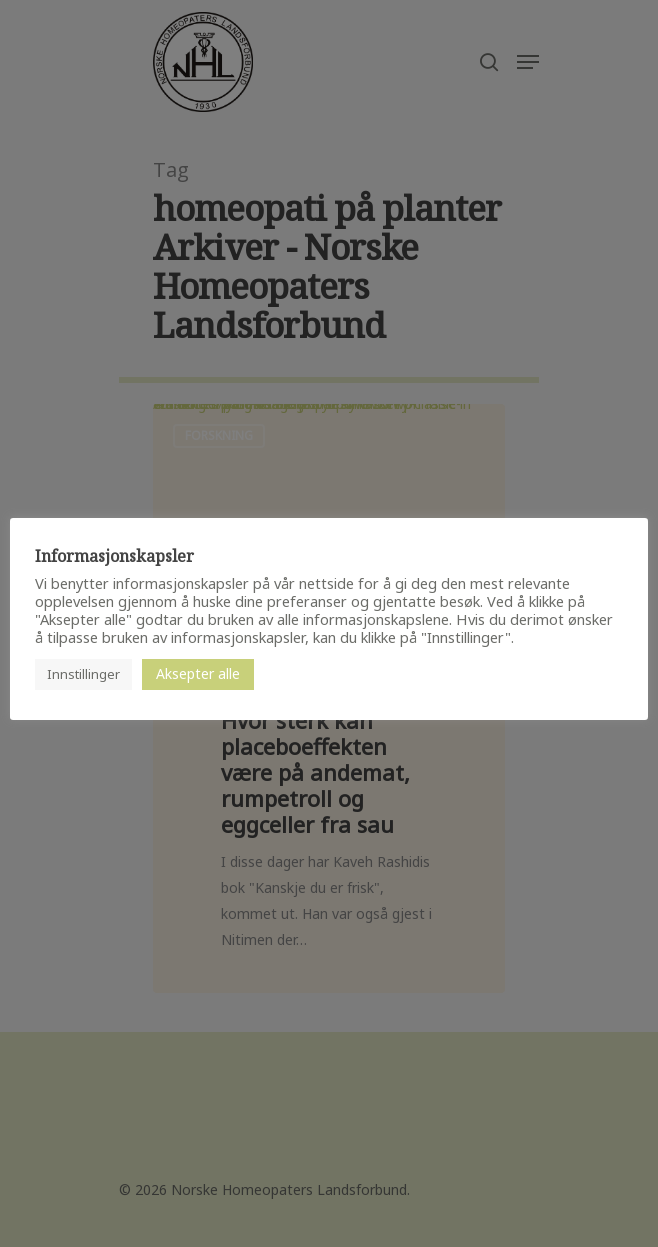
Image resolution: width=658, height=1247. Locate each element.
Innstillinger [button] (83, 674)
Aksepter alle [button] (198, 673)
